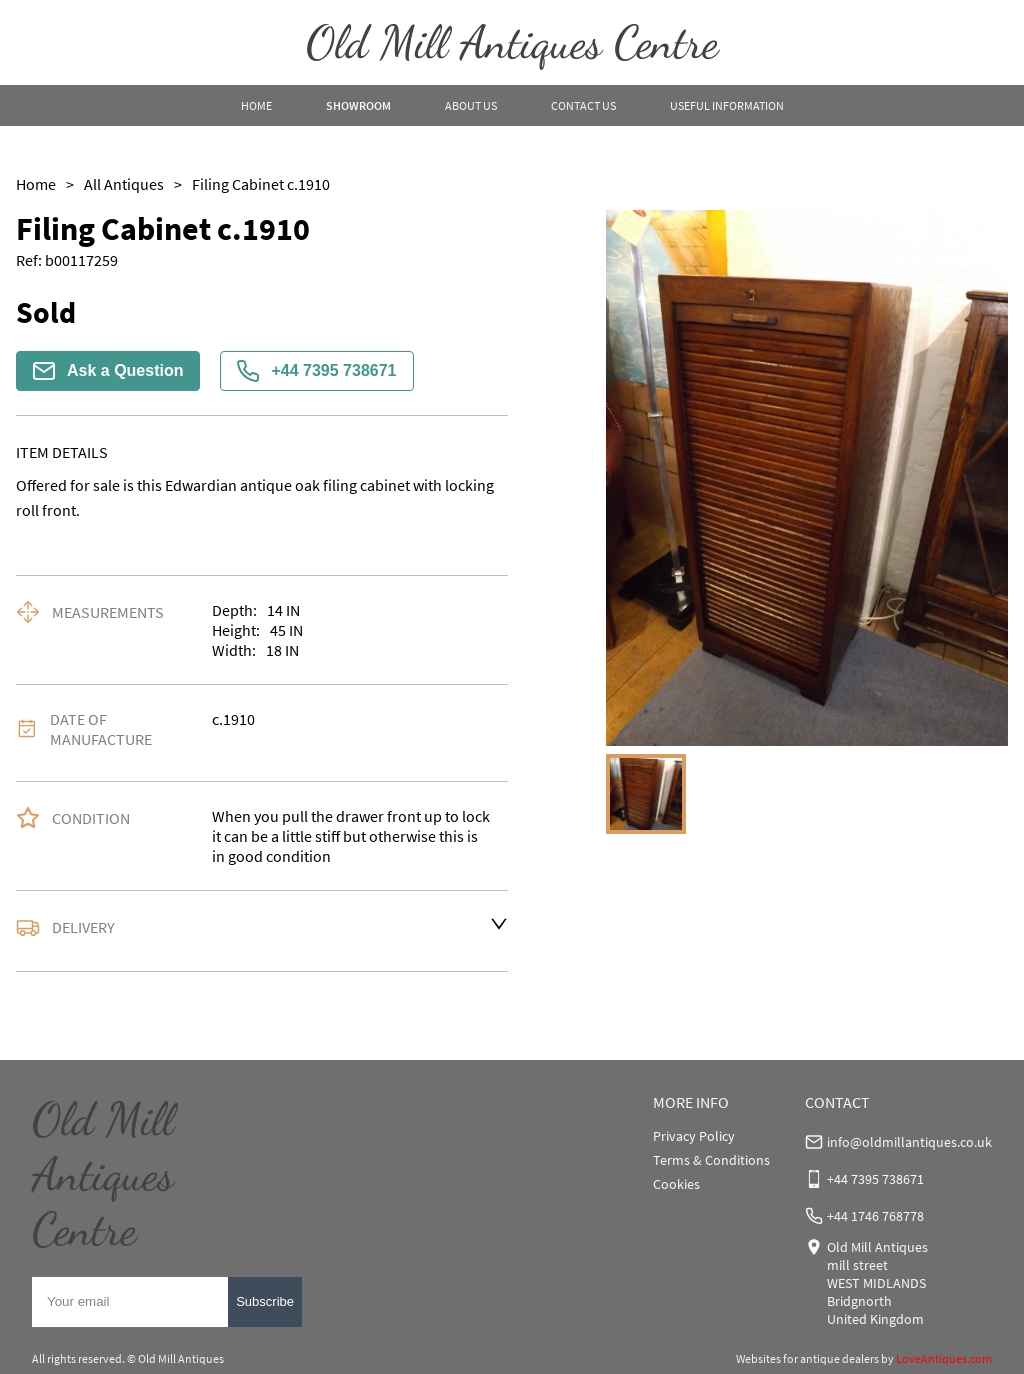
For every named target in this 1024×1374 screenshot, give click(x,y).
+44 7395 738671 (316, 371)
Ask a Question (108, 371)
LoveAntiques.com (944, 1358)
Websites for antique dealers (807, 1358)
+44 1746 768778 (875, 1216)
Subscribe (265, 1301)
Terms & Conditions (711, 1160)
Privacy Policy (694, 1136)
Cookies (676, 1184)
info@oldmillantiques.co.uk (909, 1142)
